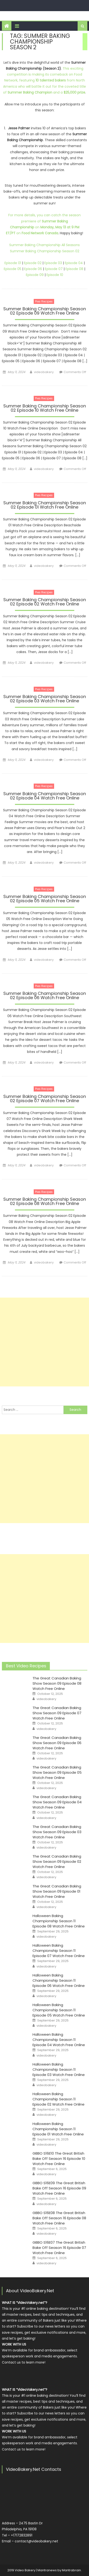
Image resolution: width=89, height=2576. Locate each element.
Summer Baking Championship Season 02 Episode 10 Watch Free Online (44, 408)
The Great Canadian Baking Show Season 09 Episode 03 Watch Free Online (57, 1832)
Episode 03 (53, 263)
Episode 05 (12, 268)
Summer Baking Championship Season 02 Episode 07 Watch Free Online (44, 1099)
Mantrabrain (71, 2570)
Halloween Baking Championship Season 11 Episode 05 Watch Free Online (59, 2010)
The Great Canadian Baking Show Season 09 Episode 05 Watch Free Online (57, 1772)
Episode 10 (55, 274)
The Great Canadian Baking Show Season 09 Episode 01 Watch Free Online (57, 1891)
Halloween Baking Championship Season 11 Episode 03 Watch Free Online (59, 2069)
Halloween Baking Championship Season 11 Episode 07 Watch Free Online (59, 1950)
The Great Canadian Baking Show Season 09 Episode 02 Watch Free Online (57, 1861)
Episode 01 (13, 263)
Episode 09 (35, 274)
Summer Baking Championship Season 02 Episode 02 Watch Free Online (44, 602)
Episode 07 (54, 268)
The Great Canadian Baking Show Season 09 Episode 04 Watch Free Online (57, 1802)
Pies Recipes (44, 301)
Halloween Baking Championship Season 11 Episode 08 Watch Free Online (59, 1921)
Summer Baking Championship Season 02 (44, 251)
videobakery (44, 372)
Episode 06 (33, 268)
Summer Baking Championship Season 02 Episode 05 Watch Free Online (44, 899)
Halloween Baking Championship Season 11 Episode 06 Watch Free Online (59, 1980)
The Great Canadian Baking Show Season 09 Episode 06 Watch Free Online (57, 1742)
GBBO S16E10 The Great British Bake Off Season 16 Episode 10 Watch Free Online (59, 2158)
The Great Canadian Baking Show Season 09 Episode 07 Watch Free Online (57, 1713)
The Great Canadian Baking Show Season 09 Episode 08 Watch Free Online (57, 1683)
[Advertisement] (44, 1342)
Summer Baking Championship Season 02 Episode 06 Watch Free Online (44, 996)
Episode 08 (74, 268)
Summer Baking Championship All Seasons (44, 245)
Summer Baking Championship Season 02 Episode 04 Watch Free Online (44, 796)
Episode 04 (74, 263)
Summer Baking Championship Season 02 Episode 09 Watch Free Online (44, 311)
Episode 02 (33, 263)
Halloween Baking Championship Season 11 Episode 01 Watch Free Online (58, 2129)
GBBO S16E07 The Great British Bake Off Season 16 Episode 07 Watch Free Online (59, 2247)
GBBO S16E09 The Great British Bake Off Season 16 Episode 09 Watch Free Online (59, 2188)
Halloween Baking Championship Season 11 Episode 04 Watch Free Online (59, 2039)
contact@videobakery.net (36, 2541)
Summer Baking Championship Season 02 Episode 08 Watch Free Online (44, 1201)
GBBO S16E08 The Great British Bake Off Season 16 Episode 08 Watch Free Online (59, 2218)
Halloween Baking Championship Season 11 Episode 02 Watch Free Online (58, 2099)
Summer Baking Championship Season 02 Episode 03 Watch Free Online (44, 699)
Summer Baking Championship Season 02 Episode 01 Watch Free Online (44, 505)
